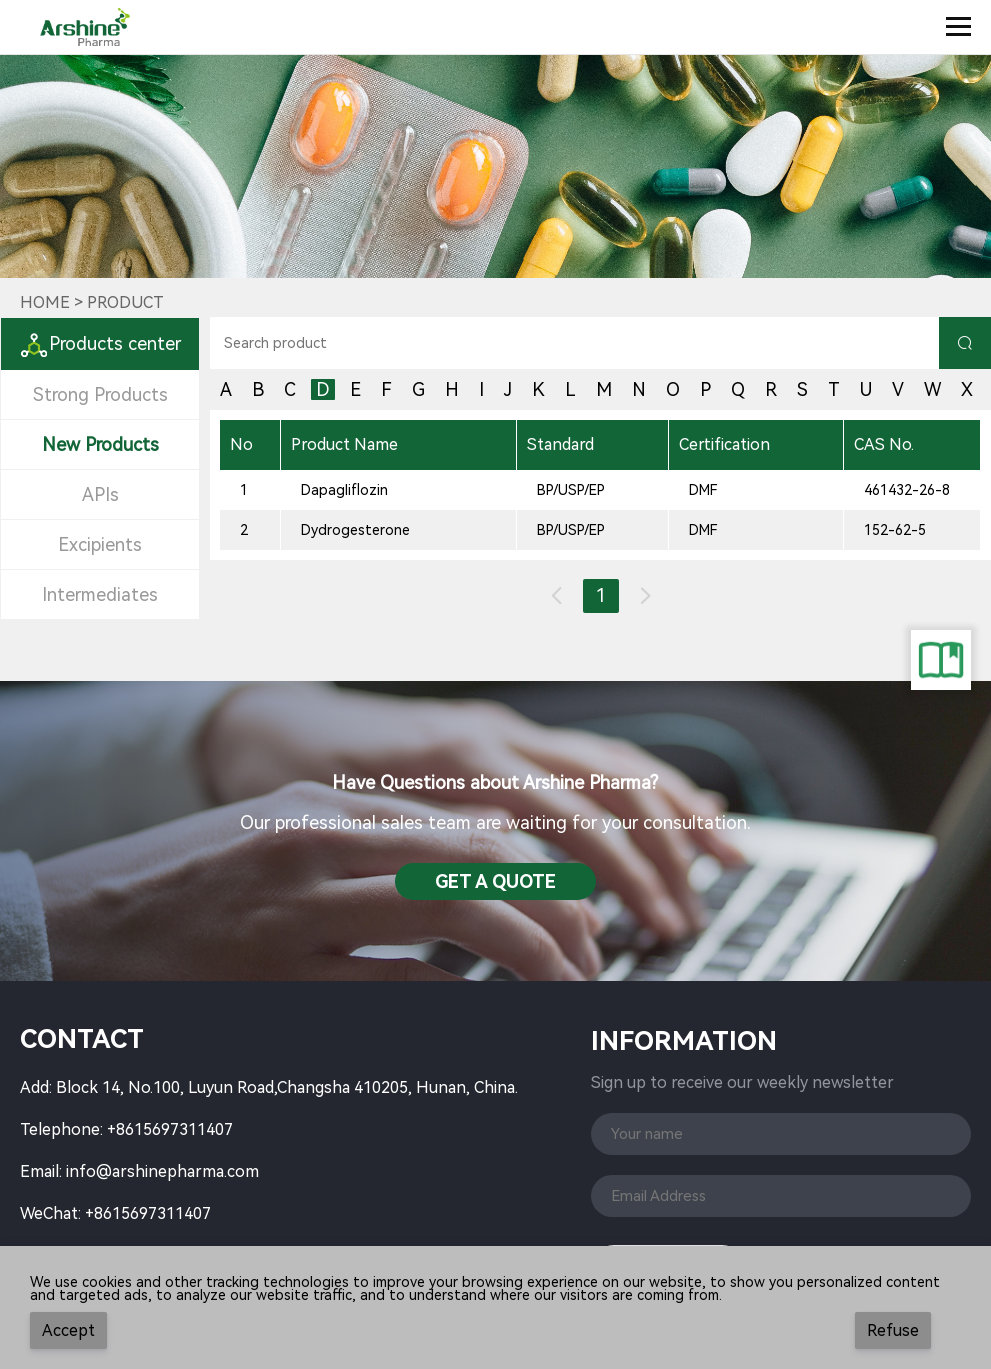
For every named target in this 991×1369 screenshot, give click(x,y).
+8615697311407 (170, 1129)
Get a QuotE (495, 881)
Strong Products (100, 394)
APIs (100, 494)
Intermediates (100, 594)
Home (45, 302)
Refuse (893, 1330)
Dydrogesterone (355, 530)
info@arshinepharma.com (162, 1171)
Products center (100, 343)
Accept (68, 1330)
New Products (100, 444)
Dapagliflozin (344, 490)
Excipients (100, 544)
